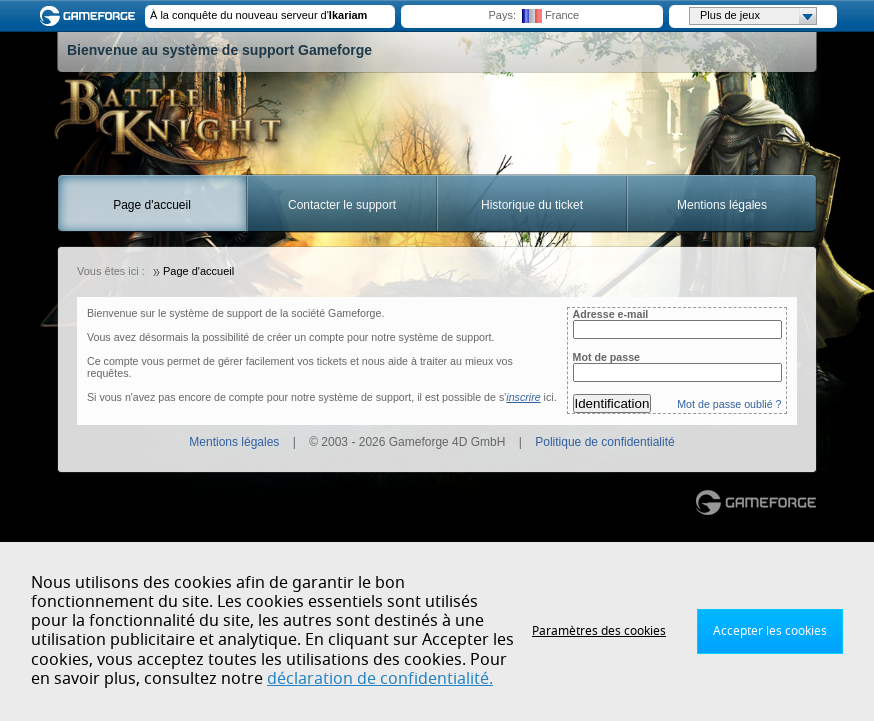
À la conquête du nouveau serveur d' (258, 15)
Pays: (502, 15)
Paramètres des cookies (599, 631)
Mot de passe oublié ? (729, 404)
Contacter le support (342, 205)
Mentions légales (722, 205)
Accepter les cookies (770, 631)
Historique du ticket (532, 205)
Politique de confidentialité (604, 442)
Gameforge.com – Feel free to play (91, 16)
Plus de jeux (758, 16)
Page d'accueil (152, 205)
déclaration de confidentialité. (380, 679)
